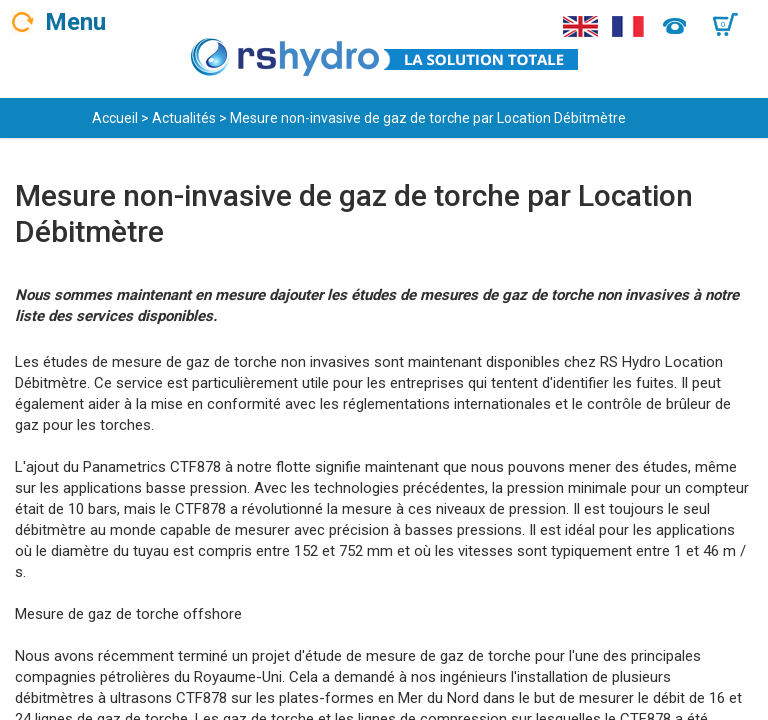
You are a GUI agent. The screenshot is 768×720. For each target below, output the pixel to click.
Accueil (115, 118)
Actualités (184, 118)
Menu (75, 22)
